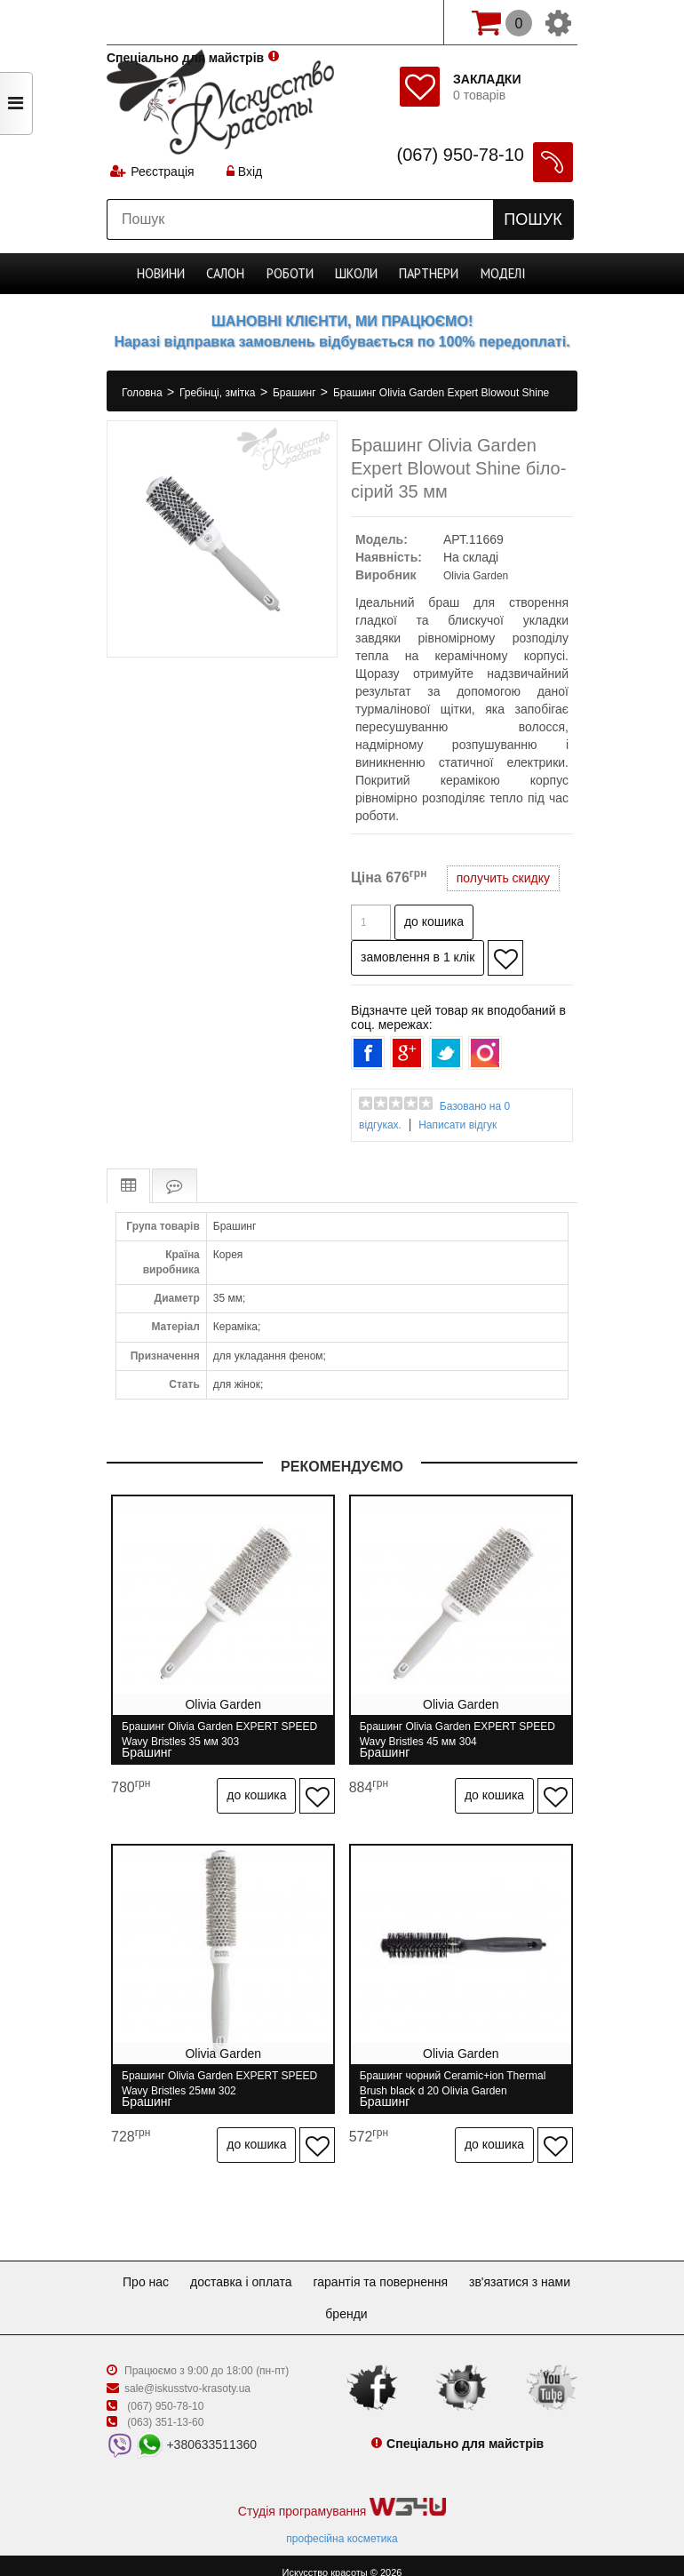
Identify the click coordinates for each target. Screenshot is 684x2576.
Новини (163, 274)
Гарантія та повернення (448, 2267)
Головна (143, 393)
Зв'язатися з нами (311, 2299)
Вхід (246, 173)
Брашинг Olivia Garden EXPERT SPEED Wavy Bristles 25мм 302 (219, 2076)
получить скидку (503, 878)
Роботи (291, 274)
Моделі (501, 274)
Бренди (411, 2299)
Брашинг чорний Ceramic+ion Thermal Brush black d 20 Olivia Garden (459, 2076)
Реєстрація (163, 173)
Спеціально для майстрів (185, 20)
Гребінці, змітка (218, 393)
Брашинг (296, 393)
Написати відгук (457, 1125)
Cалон (228, 274)
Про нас (200, 2267)
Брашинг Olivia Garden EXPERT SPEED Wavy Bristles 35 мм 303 (219, 1734)
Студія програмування (342, 2493)
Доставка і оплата (302, 2267)
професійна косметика (341, 2523)
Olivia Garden (475, 576)
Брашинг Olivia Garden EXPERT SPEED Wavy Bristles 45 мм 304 (463, 1734)
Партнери (427, 274)
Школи (357, 274)
